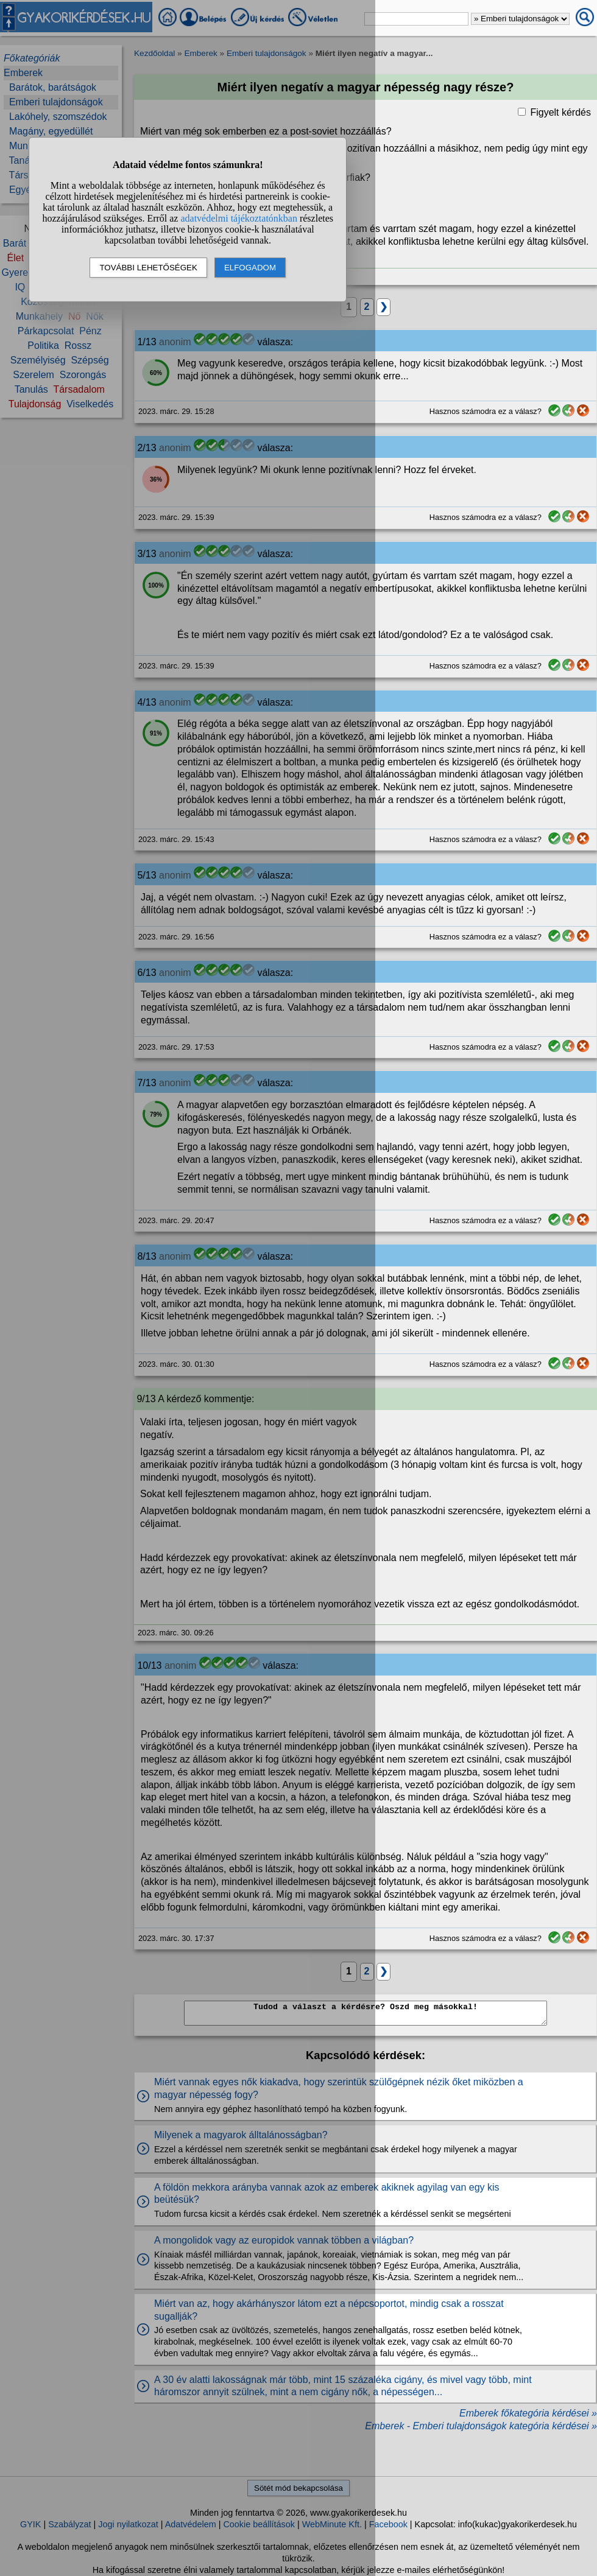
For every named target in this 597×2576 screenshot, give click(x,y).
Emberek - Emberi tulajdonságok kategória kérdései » (481, 2426)
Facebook (388, 2524)
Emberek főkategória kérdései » (528, 2413)
